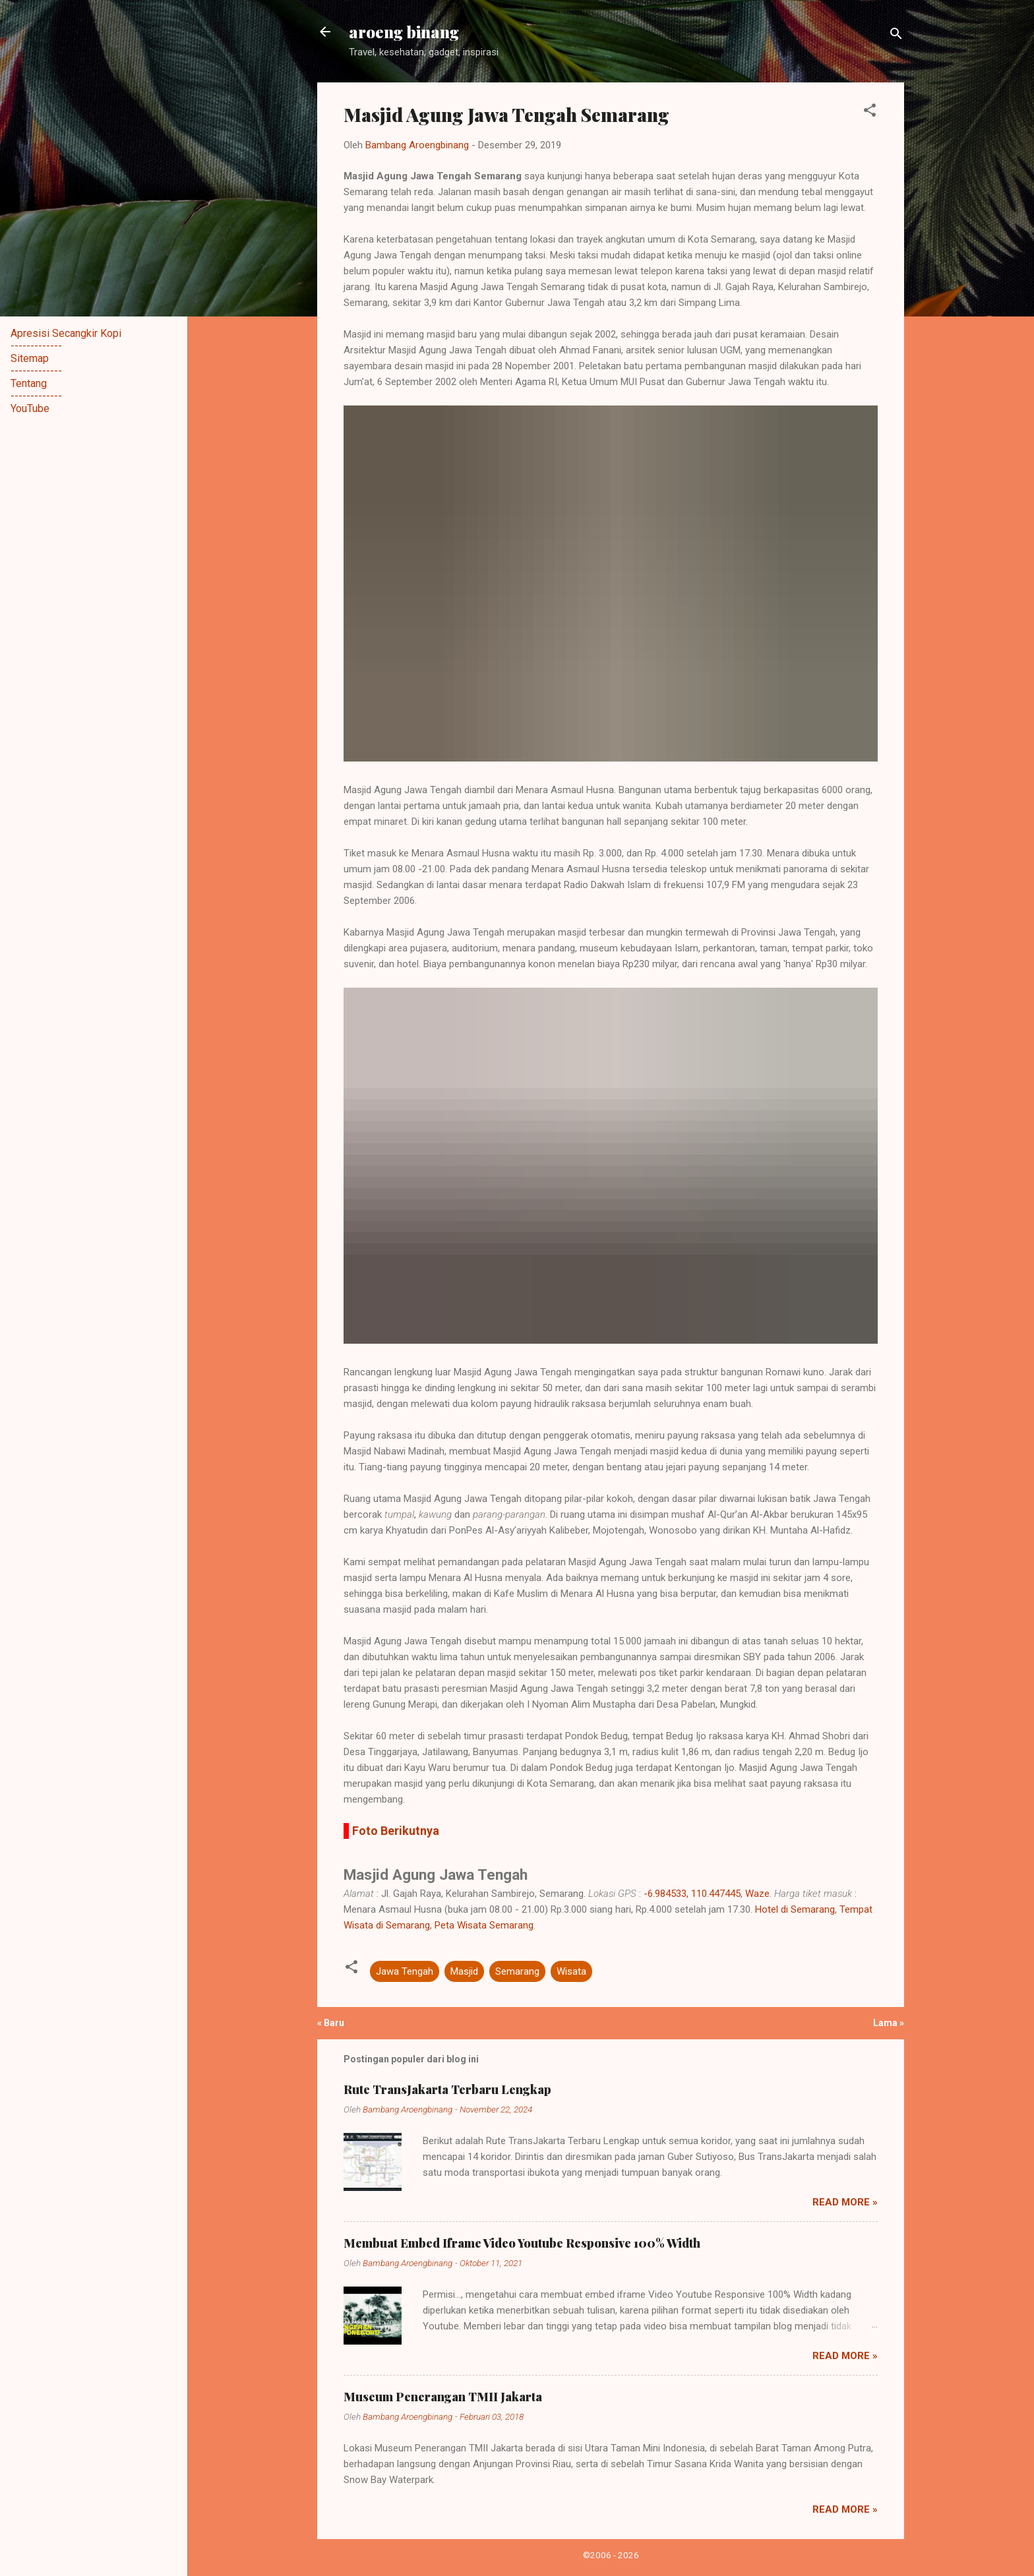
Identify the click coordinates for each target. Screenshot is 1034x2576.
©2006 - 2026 (611, 2555)
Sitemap (30, 358)
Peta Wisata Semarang (484, 1925)
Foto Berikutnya (395, 1831)
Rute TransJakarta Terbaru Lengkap (447, 2089)
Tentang (29, 383)
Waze (757, 1894)
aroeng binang (404, 31)
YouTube (30, 408)
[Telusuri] (896, 36)
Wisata (571, 1971)
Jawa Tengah (404, 1971)
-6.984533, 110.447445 (692, 1894)
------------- (36, 346)
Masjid (464, 1971)
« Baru (330, 2023)
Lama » (888, 2023)
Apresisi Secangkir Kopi (66, 333)
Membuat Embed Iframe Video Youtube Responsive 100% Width (522, 2243)
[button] (870, 112)
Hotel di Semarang (795, 1909)
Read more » (845, 2202)
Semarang (517, 1971)
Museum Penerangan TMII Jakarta (443, 2397)
